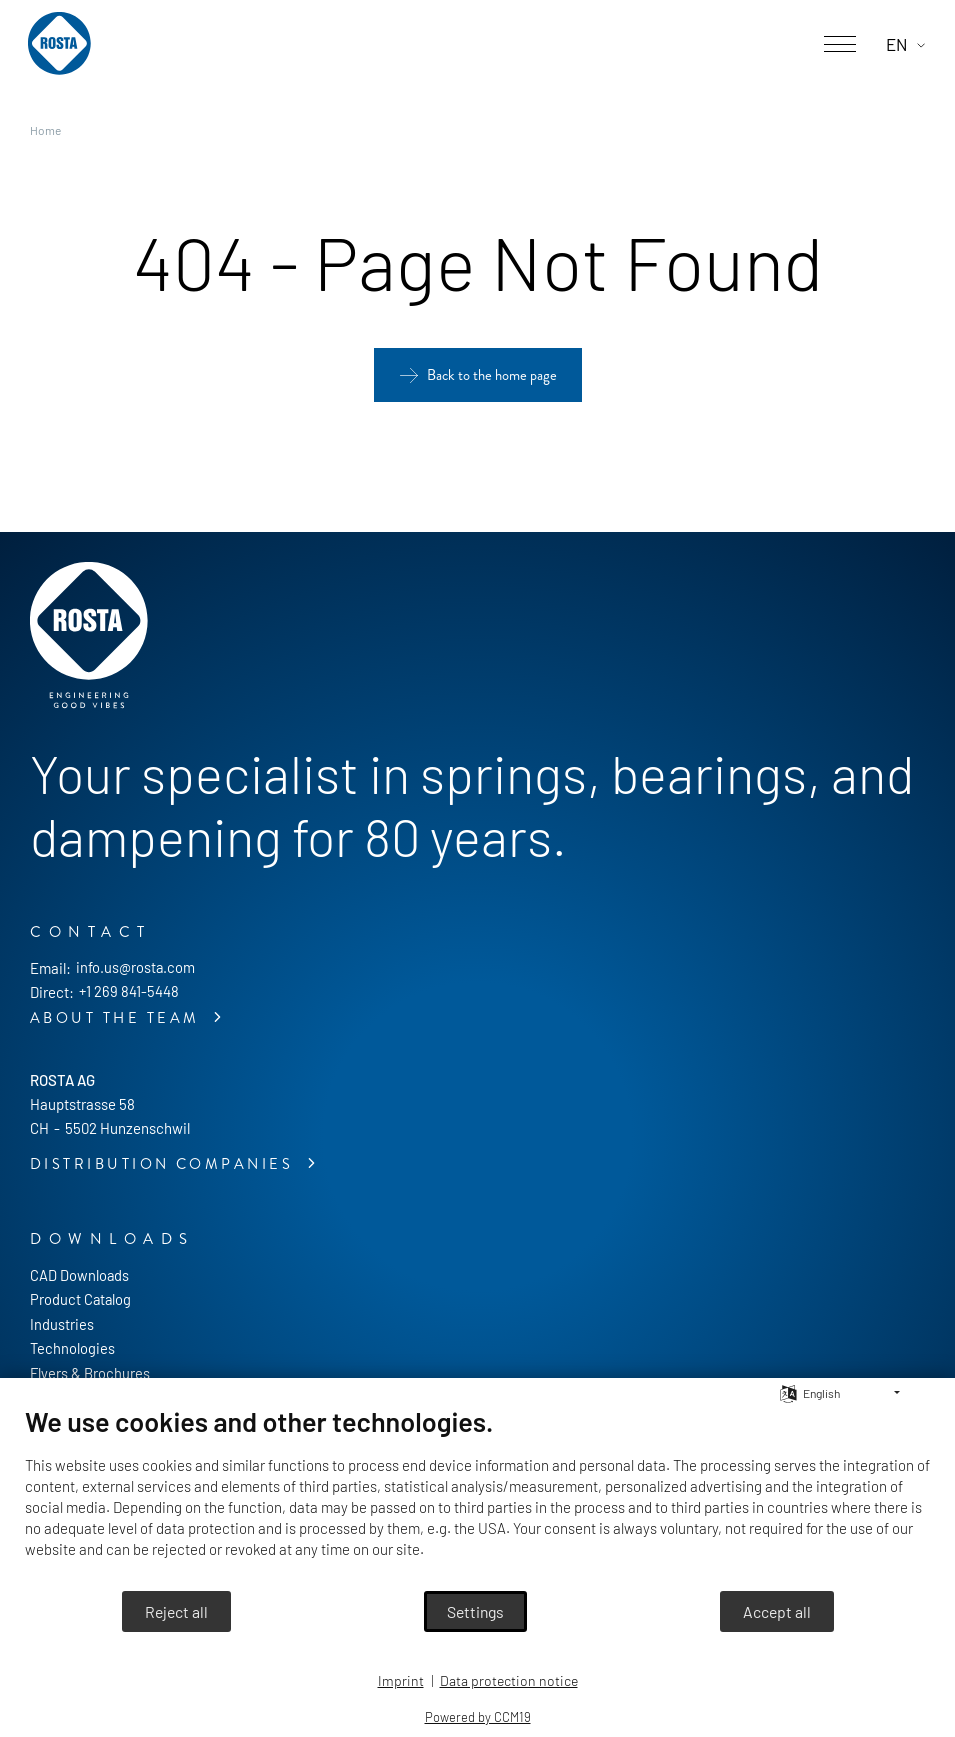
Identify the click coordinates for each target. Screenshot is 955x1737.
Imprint (401, 1680)
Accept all (777, 1611)
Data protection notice (509, 1680)
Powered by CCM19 (478, 1717)
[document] (477, 1497)
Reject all (176, 1611)
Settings (475, 1611)
